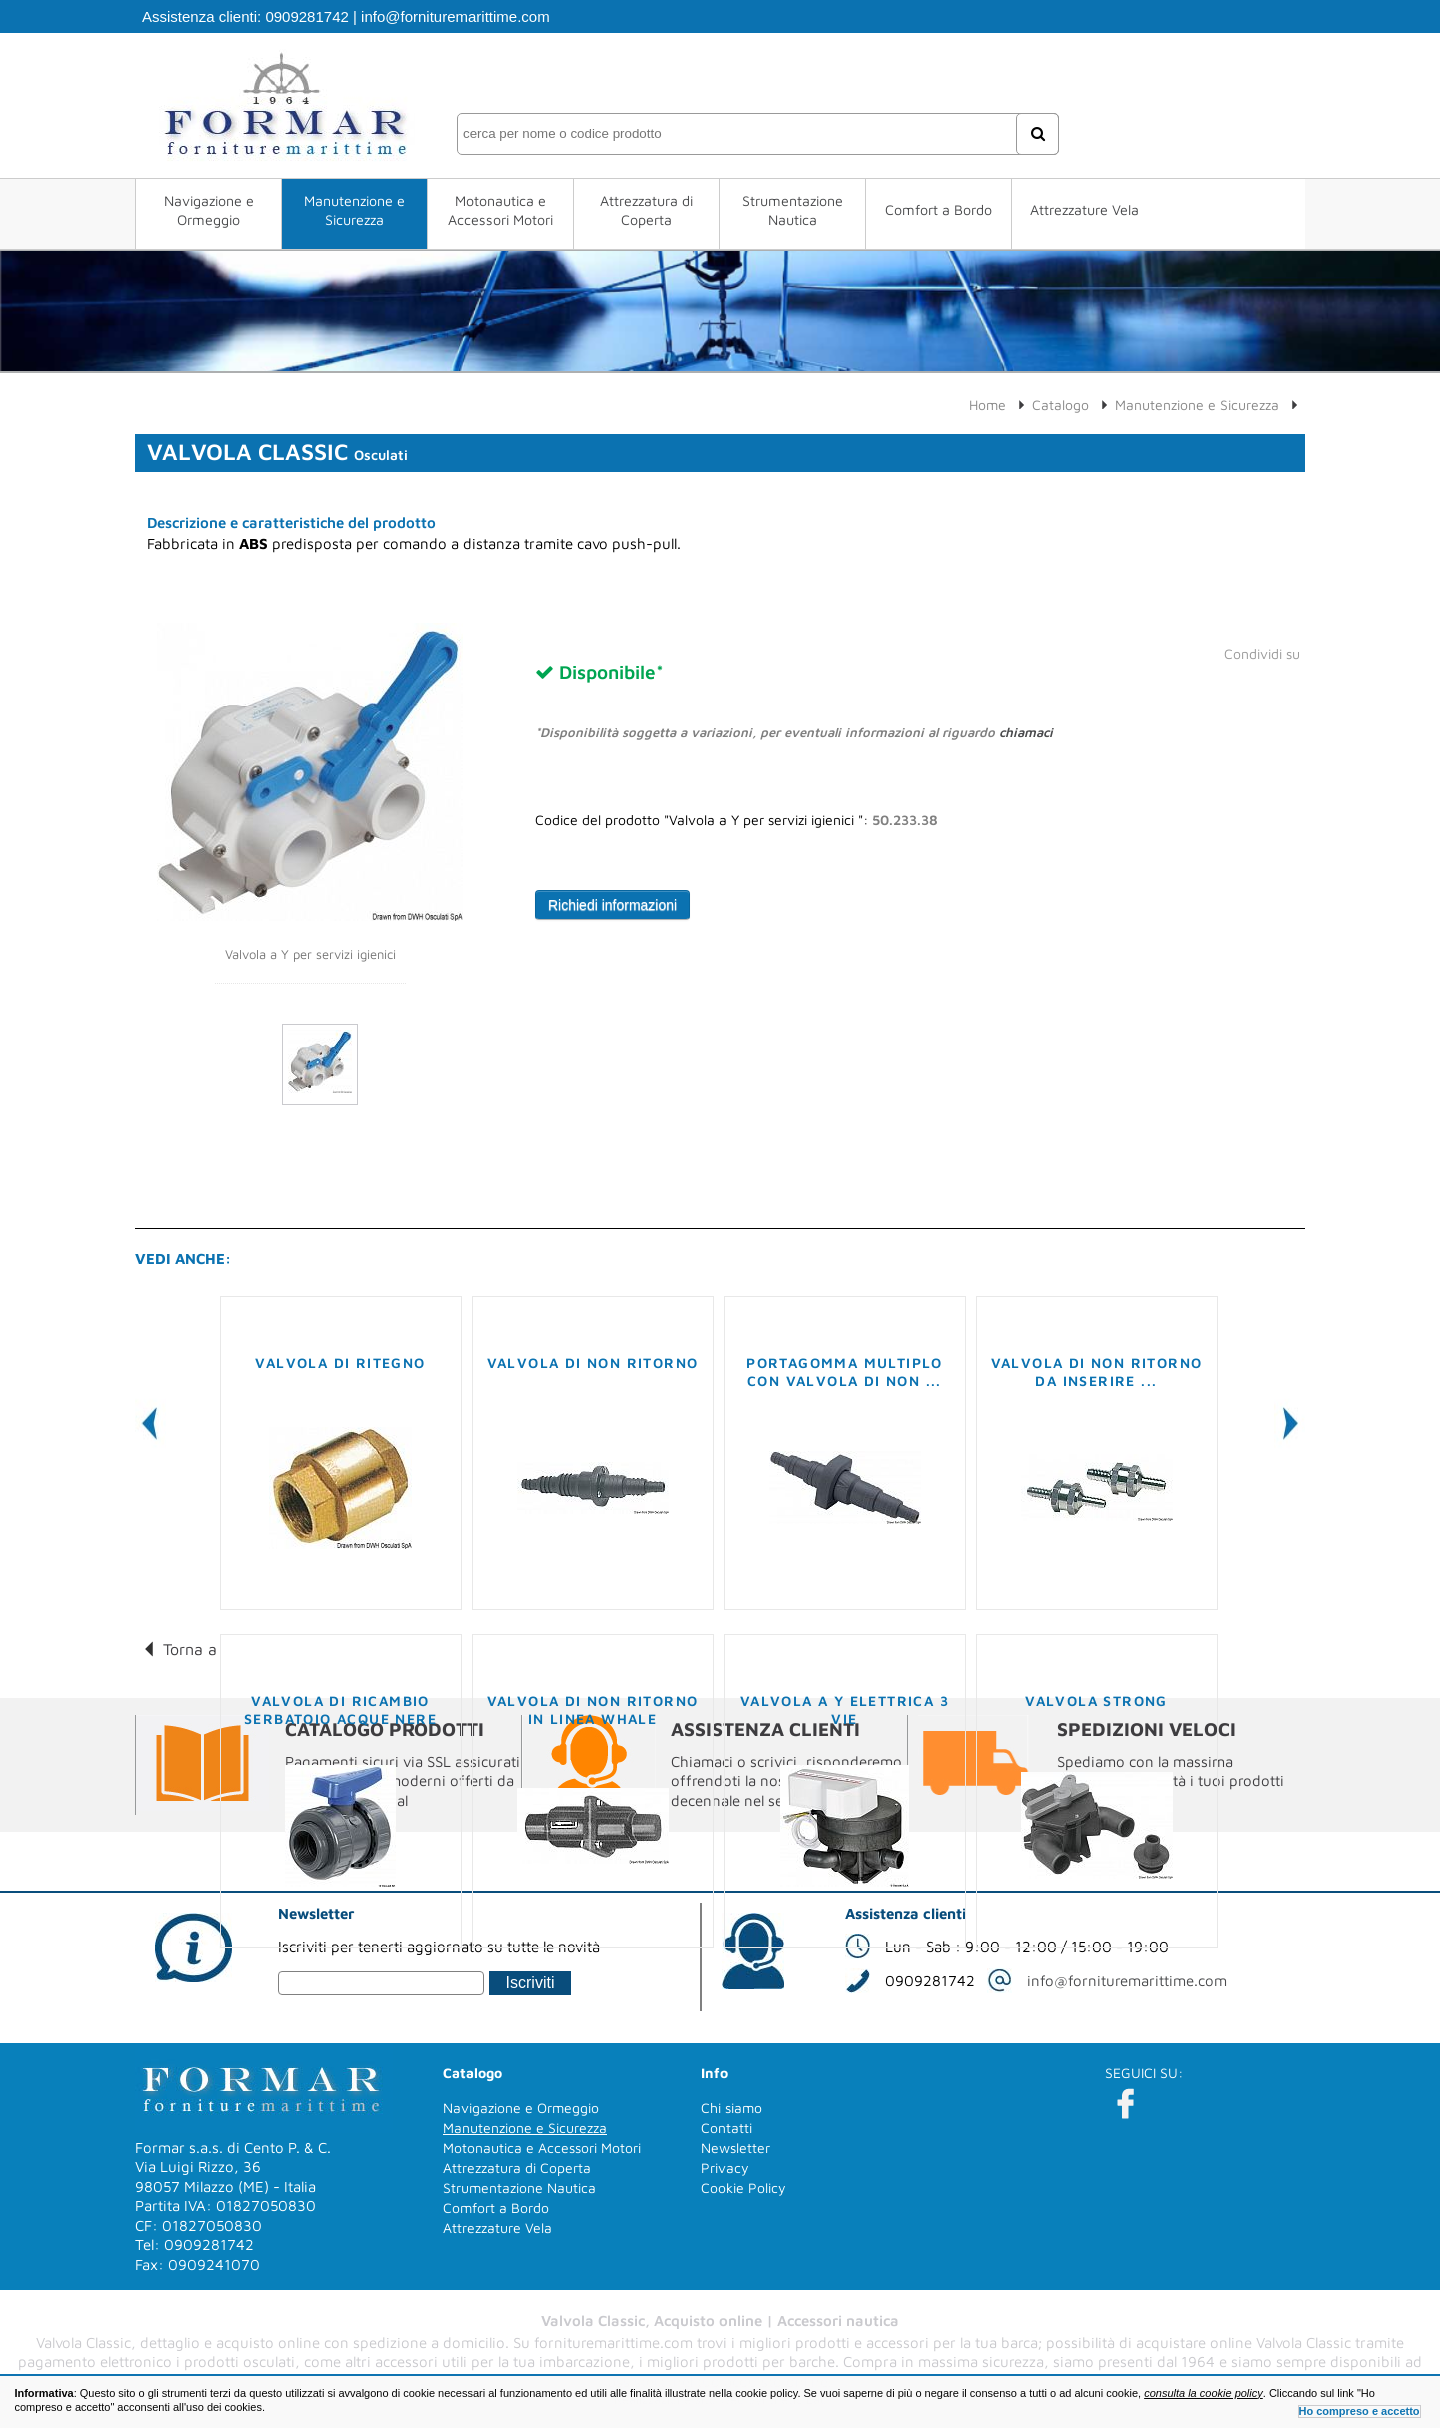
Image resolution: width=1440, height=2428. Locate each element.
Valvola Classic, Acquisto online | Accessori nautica (720, 2320)
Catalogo (1060, 404)
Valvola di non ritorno (593, 1362)
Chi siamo (731, 2107)
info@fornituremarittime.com (455, 16)
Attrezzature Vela (1084, 209)
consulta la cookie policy (1203, 2393)
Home (987, 404)
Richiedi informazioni (612, 905)
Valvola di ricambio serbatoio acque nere (340, 1709)
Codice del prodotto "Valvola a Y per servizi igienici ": (736, 820)
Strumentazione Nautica (792, 210)
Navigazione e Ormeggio (209, 210)
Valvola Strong (1096, 1700)
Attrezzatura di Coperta (646, 210)
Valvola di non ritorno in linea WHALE (593, 1709)
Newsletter (735, 2147)
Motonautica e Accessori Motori (500, 210)
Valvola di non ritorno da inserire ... (1097, 1371)
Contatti (726, 2127)
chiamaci (1026, 732)
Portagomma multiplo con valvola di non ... (844, 1371)
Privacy (725, 2167)
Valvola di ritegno (340, 1362)
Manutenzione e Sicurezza (354, 210)
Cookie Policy (743, 2187)
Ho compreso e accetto (1359, 2411)
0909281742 (306, 16)
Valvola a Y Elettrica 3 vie (844, 1709)
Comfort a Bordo (938, 209)
